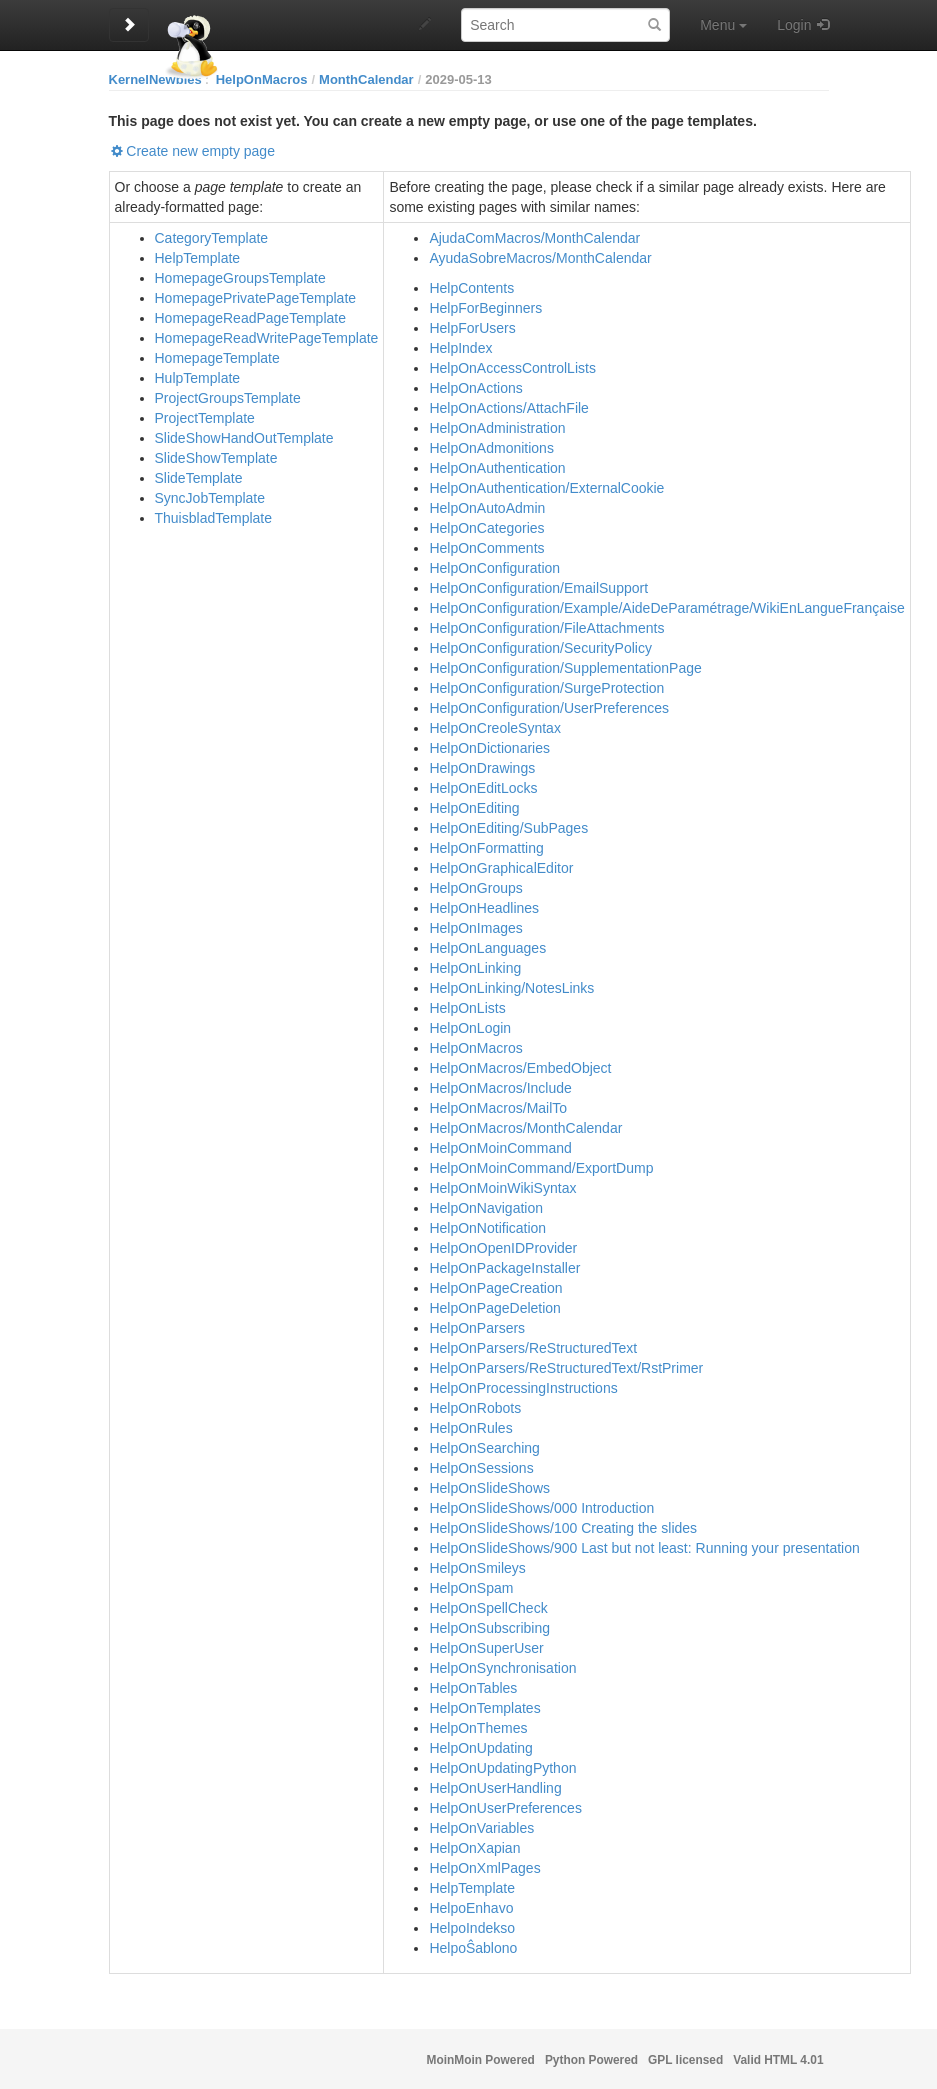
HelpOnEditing (474, 808)
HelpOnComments (486, 548)
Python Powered (591, 2060)
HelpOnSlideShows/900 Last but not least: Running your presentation (644, 1548)
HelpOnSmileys (477, 1568)
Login (794, 25)
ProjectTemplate (205, 418)
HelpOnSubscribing (489, 1628)
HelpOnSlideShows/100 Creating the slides (563, 1528)
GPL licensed (685, 2060)
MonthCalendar (366, 79)
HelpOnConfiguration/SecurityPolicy (540, 648)
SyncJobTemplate (210, 498)
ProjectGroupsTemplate (228, 398)
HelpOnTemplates (484, 1708)
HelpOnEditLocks (483, 788)
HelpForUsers (472, 328)
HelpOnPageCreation (495, 1288)
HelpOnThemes (478, 1728)
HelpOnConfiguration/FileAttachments (546, 628)
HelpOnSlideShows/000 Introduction (541, 1508)
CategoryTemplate (212, 238)
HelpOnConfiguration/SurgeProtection (546, 688)
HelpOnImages (475, 928)
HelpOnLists (467, 1008)
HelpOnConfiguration (494, 568)
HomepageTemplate (217, 358)
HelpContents (471, 288)
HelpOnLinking (475, 968)
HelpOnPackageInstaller (504, 1268)
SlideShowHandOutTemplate (244, 438)
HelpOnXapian (474, 1848)
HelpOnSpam (471, 1588)
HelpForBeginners (485, 308)
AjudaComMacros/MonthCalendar (534, 238)
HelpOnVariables (481, 1828)
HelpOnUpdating (481, 1748)
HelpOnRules (470, 1428)
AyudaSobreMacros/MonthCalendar (540, 258)
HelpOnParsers (477, 1328)
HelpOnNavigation (486, 1208)
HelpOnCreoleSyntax (495, 728)
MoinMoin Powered (481, 2060)
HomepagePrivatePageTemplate (256, 298)
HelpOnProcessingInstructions (523, 1388)
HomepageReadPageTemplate (250, 318)
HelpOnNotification (487, 1228)
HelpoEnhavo (471, 1908)
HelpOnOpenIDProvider (503, 1248)
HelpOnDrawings (482, 768)
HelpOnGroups (475, 888)
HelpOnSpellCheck (488, 1608)
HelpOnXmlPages (484, 1868)
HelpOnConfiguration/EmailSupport (538, 588)
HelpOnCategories (486, 528)
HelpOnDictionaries (489, 748)
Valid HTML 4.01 (778, 2060)
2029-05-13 (458, 79)
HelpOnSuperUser (486, 1648)
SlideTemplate (199, 478)
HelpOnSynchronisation (502, 1668)
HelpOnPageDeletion (495, 1308)
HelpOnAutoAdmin (487, 508)
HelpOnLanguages (487, 948)
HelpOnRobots (475, 1408)
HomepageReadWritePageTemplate (267, 338)
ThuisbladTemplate (214, 518)
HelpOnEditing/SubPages (508, 828)
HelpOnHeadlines (484, 908)
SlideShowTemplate (216, 458)
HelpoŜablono (473, 1948)
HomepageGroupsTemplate (240, 278)
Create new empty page (200, 151)
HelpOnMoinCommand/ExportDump (541, 1168)
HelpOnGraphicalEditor (501, 868)
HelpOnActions (475, 388)
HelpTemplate (198, 258)
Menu (723, 25)
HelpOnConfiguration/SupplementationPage (565, 668)
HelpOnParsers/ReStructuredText (533, 1348)
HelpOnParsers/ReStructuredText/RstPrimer (566, 1368)
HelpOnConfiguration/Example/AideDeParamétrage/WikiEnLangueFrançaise (666, 608)
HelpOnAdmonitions (491, 448)
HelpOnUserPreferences (505, 1808)
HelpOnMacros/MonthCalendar (525, 1128)
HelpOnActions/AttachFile (509, 408)
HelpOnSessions (481, 1468)
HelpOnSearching (484, 1448)
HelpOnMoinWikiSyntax (502, 1188)
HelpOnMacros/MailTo (498, 1108)
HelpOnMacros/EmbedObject (520, 1068)
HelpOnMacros (262, 79)
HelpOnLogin (470, 1028)
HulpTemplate (198, 378)
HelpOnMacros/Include (500, 1088)
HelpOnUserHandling (495, 1788)
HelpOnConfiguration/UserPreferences (549, 708)
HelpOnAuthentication (497, 468)
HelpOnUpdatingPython (502, 1768)
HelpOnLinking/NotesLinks (511, 988)
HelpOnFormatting (486, 848)
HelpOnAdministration (497, 428)
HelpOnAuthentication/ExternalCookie (546, 488)
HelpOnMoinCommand (500, 1148)
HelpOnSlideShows (489, 1488)
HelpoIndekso (472, 1928)
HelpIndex (460, 348)
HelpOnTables (473, 1688)
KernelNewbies (155, 79)
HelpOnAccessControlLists (512, 368)
